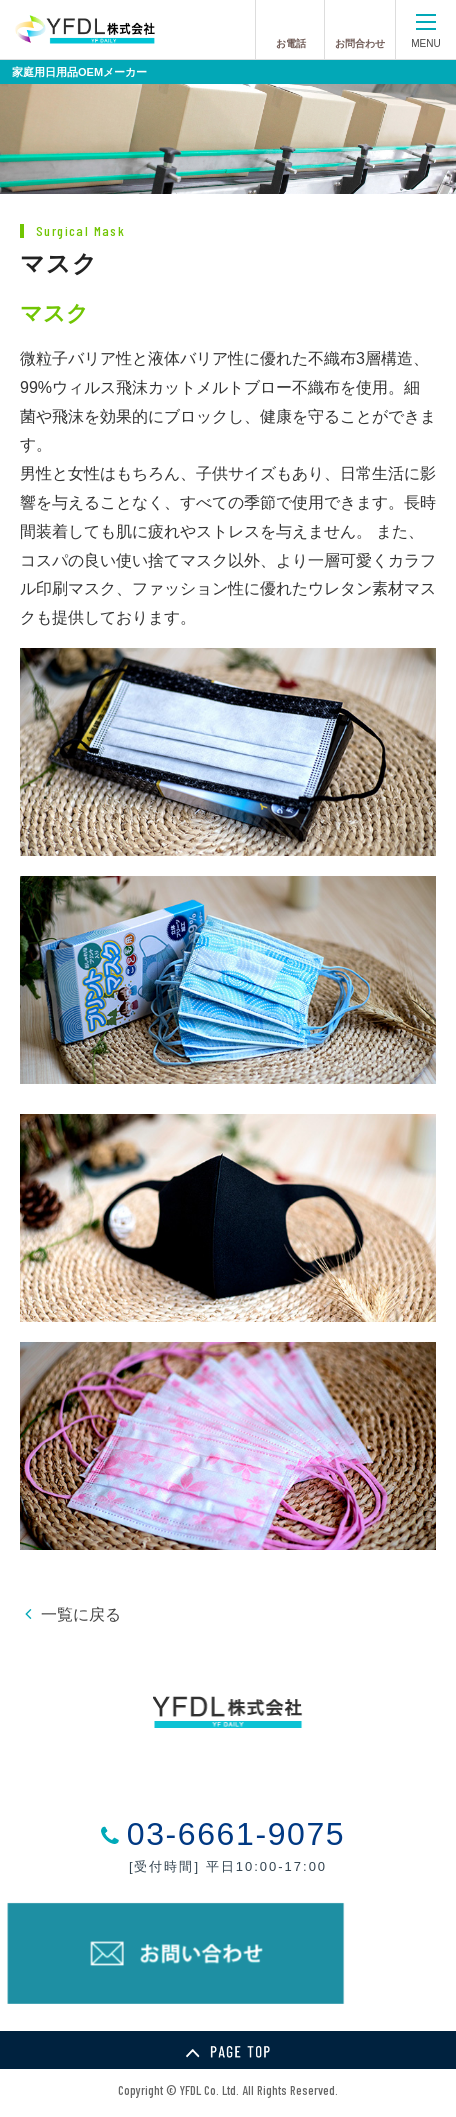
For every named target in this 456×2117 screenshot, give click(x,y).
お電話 (291, 43)
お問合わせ (360, 43)
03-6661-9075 (236, 1834)
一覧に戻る (81, 1614)
